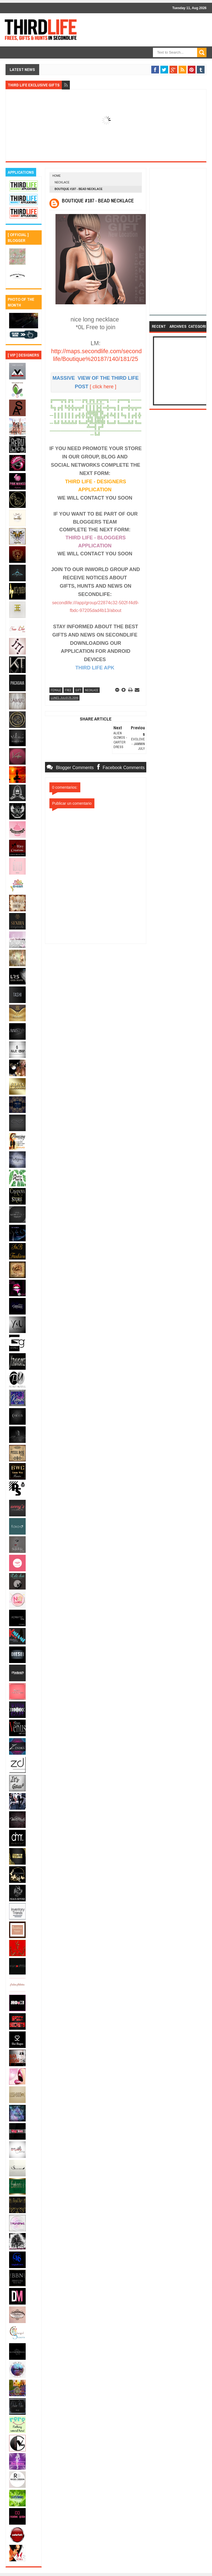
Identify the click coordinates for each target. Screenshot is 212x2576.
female (56, 689)
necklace (62, 182)
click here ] (104, 386)
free (68, 689)
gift (78, 689)
